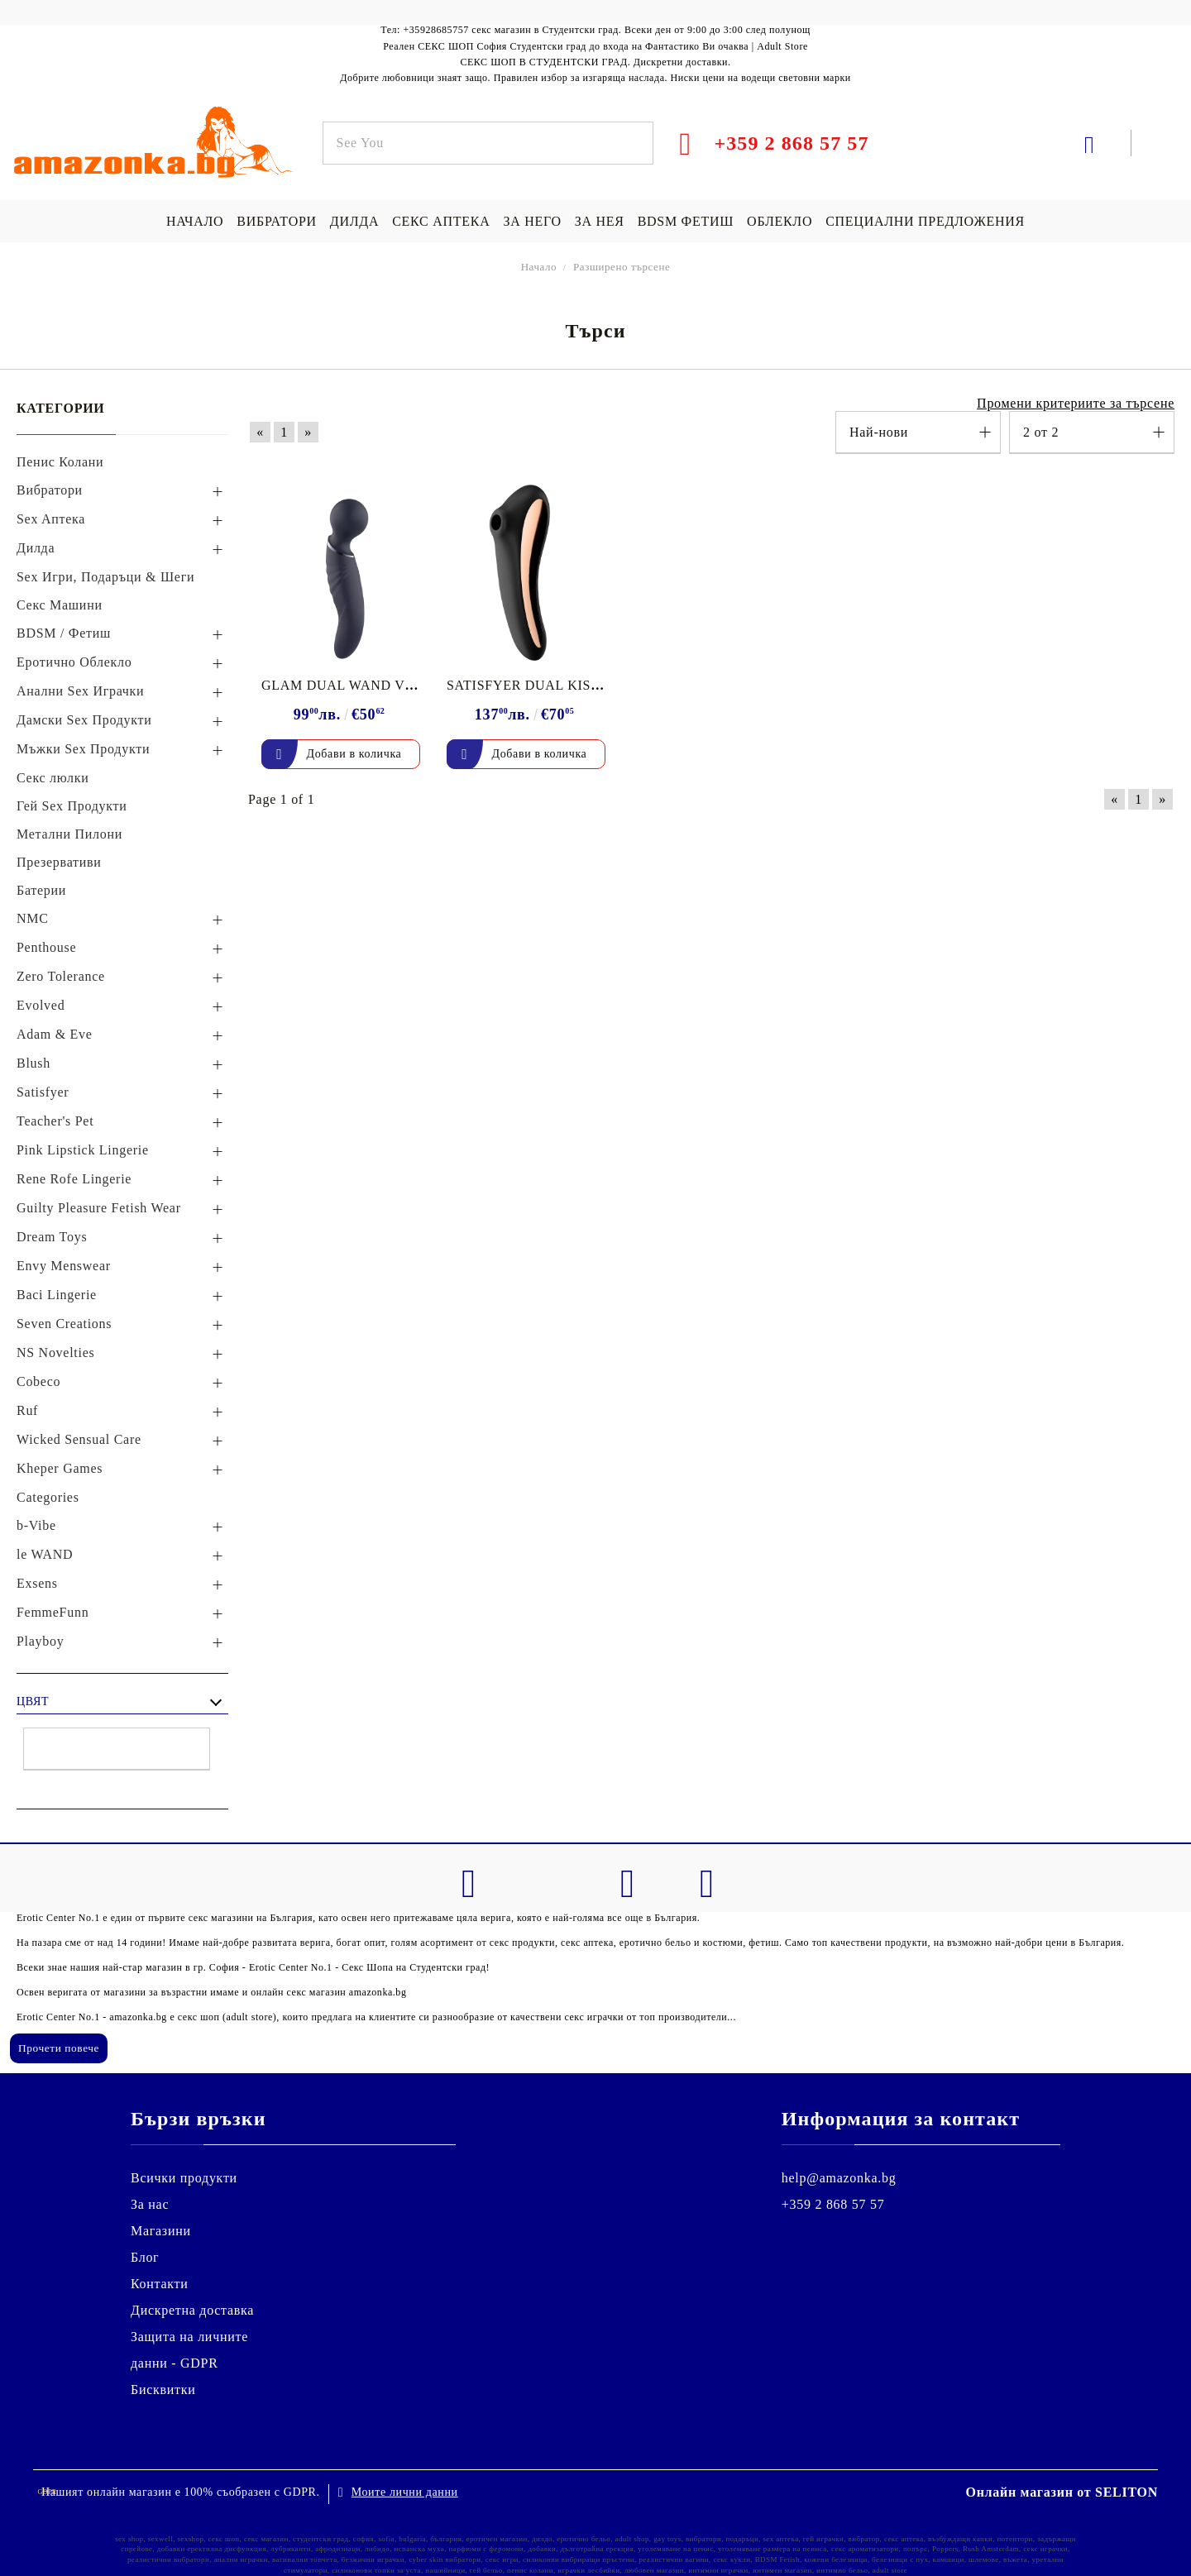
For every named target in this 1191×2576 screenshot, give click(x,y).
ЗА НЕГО (532, 221)
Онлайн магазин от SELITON (1062, 2492)
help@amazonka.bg (839, 2178)
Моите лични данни (405, 2492)
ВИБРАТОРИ (276, 221)
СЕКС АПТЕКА (441, 221)
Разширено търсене (621, 266)
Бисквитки (163, 2389)
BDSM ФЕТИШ (686, 221)
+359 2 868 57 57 (833, 2204)
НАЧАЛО (194, 221)
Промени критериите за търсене (1075, 403)
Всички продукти (184, 2178)
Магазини (161, 2231)
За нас (150, 2204)
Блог (145, 2257)
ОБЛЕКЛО (779, 221)
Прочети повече (58, 2048)
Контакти (160, 2284)
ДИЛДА (354, 221)
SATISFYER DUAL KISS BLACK (548, 685)
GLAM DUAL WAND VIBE (344, 685)
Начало (539, 266)
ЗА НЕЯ (599, 221)
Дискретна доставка (192, 2310)
